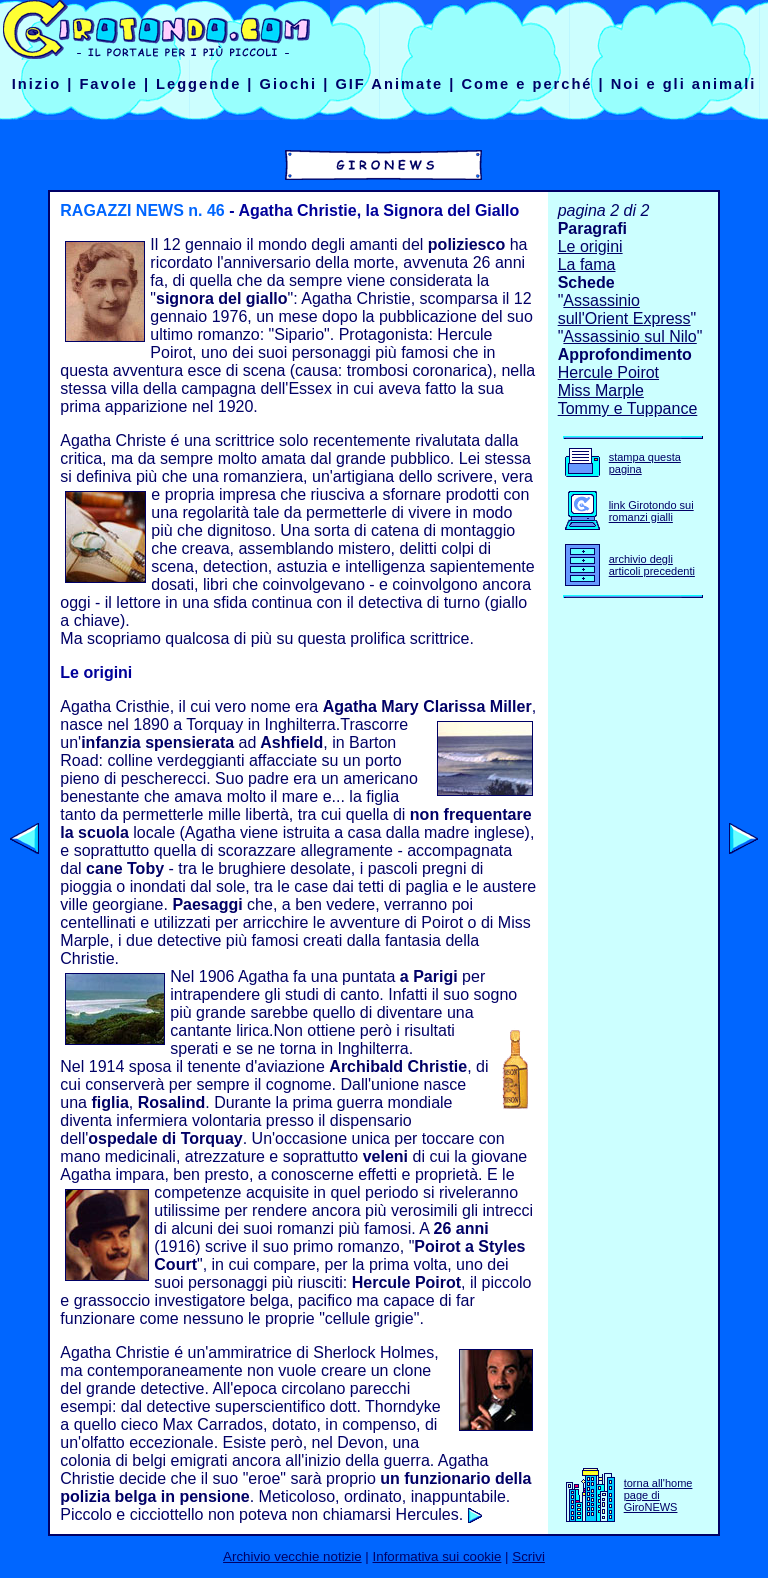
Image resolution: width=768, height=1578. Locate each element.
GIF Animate (389, 84)
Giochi (289, 84)
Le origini (590, 246)
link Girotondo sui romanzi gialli (651, 511)
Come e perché (526, 84)
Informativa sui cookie (437, 1556)
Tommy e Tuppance (628, 408)
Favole (108, 84)
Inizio (36, 84)
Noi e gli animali (684, 84)
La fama (587, 264)
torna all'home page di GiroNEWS (658, 1495)
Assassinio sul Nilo (629, 336)
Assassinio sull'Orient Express (624, 309)
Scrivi (528, 1556)
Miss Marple (601, 390)
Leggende (198, 84)
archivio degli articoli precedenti (652, 565)
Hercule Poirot (608, 372)
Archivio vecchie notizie (292, 1556)
